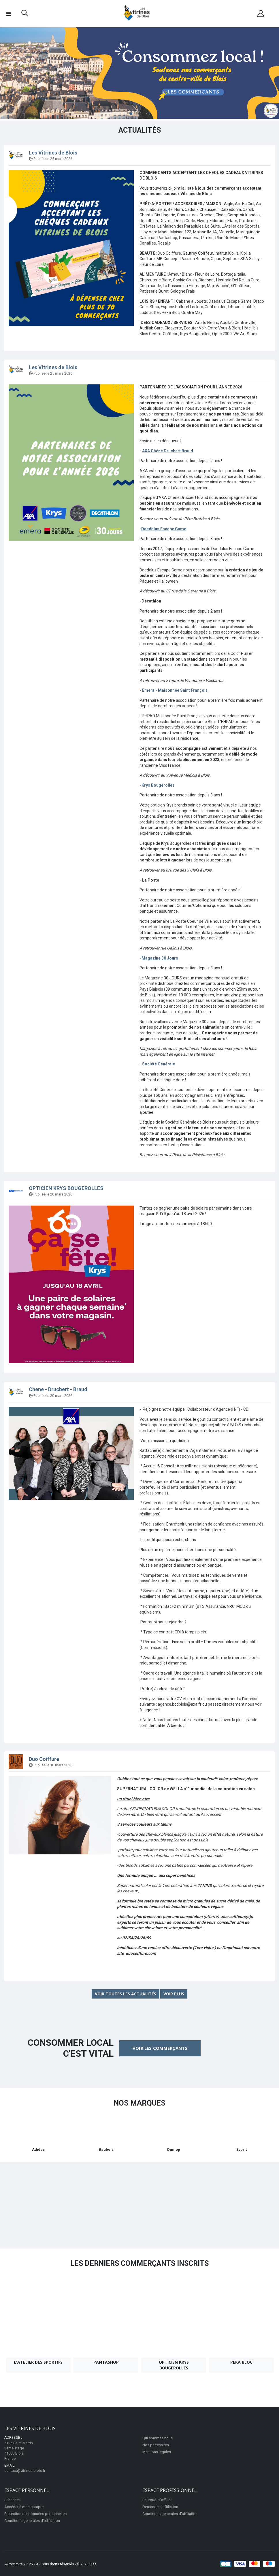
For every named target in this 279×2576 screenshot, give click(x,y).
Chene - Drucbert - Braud (58, 1389)
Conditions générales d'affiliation (169, 2513)
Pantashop (106, 2362)
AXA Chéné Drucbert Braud (167, 451)
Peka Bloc (241, 2362)
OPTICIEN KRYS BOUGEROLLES (66, 1188)
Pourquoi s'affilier (156, 2499)
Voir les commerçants (160, 2048)
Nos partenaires (155, 2444)
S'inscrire (12, 2499)
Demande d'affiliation (160, 2506)
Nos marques (140, 2103)
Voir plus (173, 1994)
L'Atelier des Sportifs (38, 2362)
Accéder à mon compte (24, 2506)
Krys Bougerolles (158, 785)
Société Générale (158, 1064)
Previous (10, 74)
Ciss (93, 2564)
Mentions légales (156, 2451)
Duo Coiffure (44, 1759)
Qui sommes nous (157, 2438)
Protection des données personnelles (35, 2513)
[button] (25, 14)
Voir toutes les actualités (125, 1994)
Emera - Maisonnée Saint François (175, 690)
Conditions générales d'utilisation (32, 2520)
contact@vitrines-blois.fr (24, 2470)
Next (269, 74)
